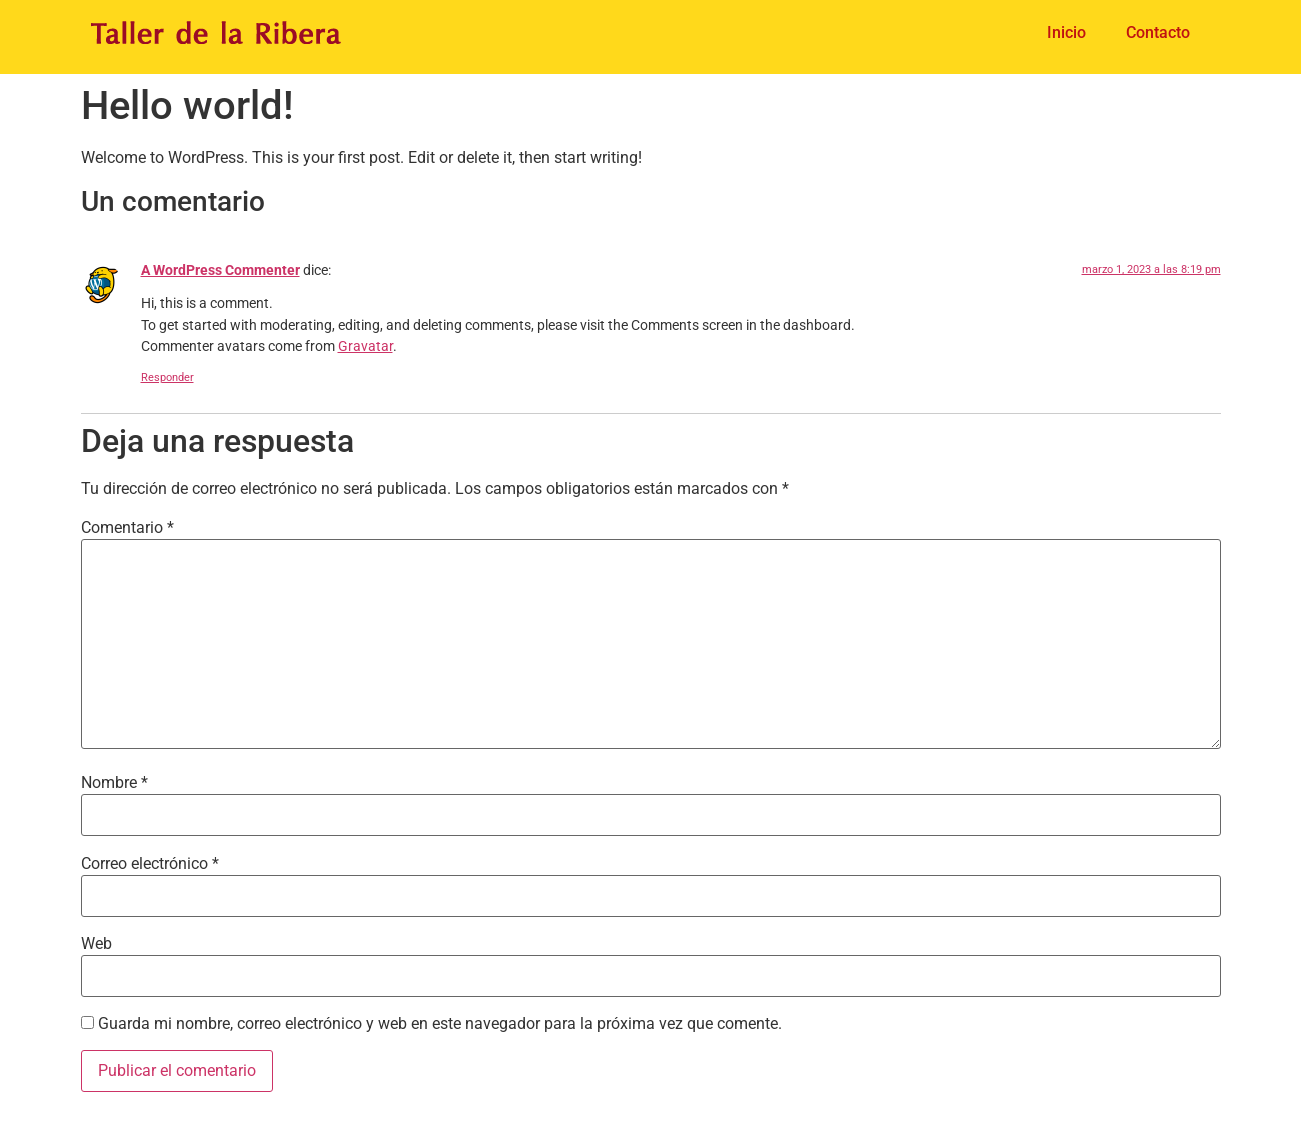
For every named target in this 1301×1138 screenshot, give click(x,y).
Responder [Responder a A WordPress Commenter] (167, 377)
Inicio (1066, 32)
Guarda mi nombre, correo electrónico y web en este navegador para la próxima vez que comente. (440, 1024)
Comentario (127, 528)
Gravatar (365, 346)
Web (96, 944)
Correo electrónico (150, 864)
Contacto (1158, 32)
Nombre (114, 783)
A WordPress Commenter (220, 270)
